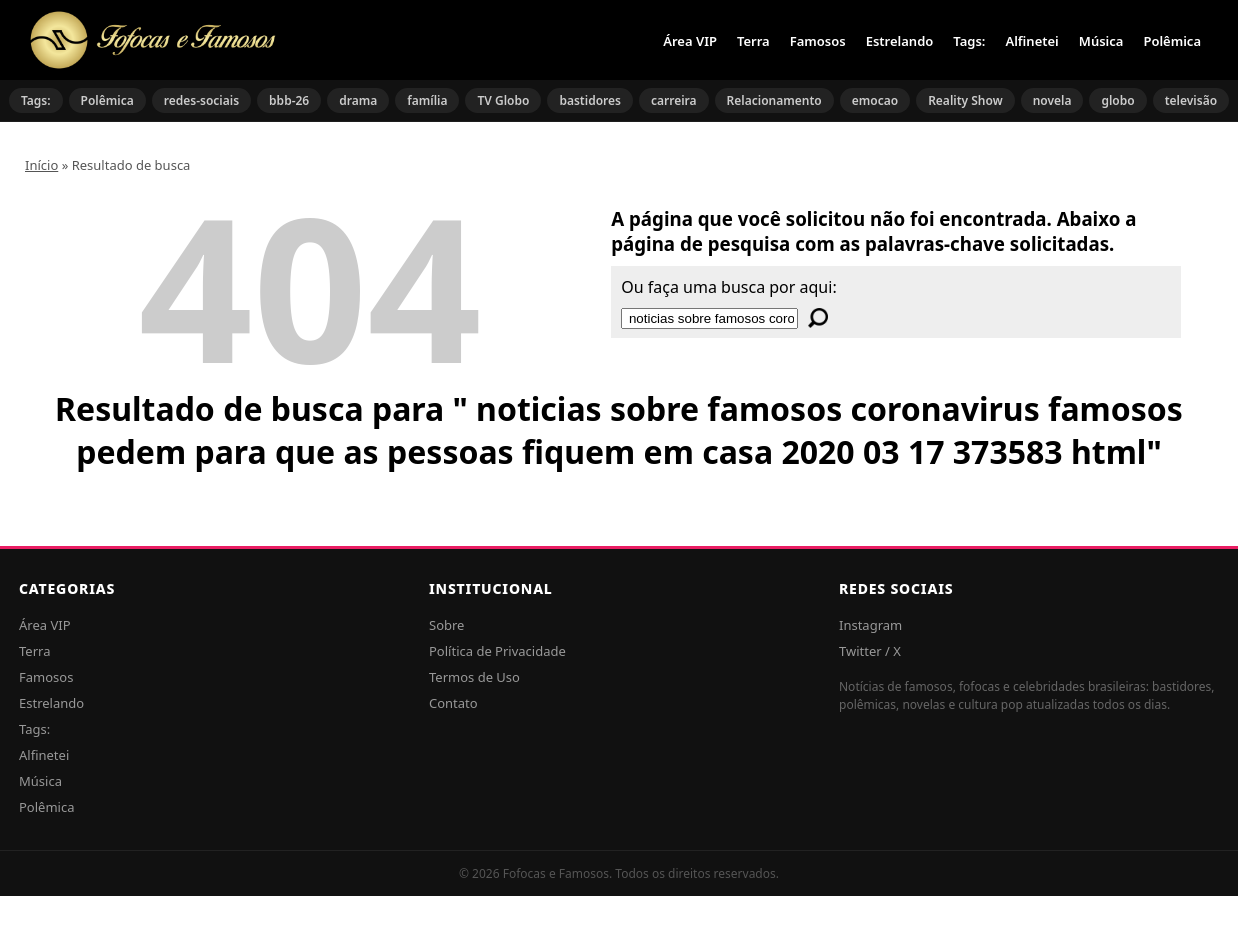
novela (1052, 100)
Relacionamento (774, 100)
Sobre (446, 625)
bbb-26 (289, 100)
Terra (753, 41)
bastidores (590, 100)
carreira (674, 100)
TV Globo (503, 100)
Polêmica (1172, 41)
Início (41, 165)
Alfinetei (1031, 41)
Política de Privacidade (497, 651)
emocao (875, 100)
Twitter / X (870, 651)
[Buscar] (818, 318)
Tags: (969, 41)
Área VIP (690, 41)
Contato (453, 703)
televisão (1191, 100)
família (427, 100)
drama (358, 100)
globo (1117, 100)
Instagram (870, 625)
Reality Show (965, 100)
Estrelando (900, 41)
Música (1101, 41)
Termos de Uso (474, 677)
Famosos (818, 41)
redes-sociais (201, 100)
